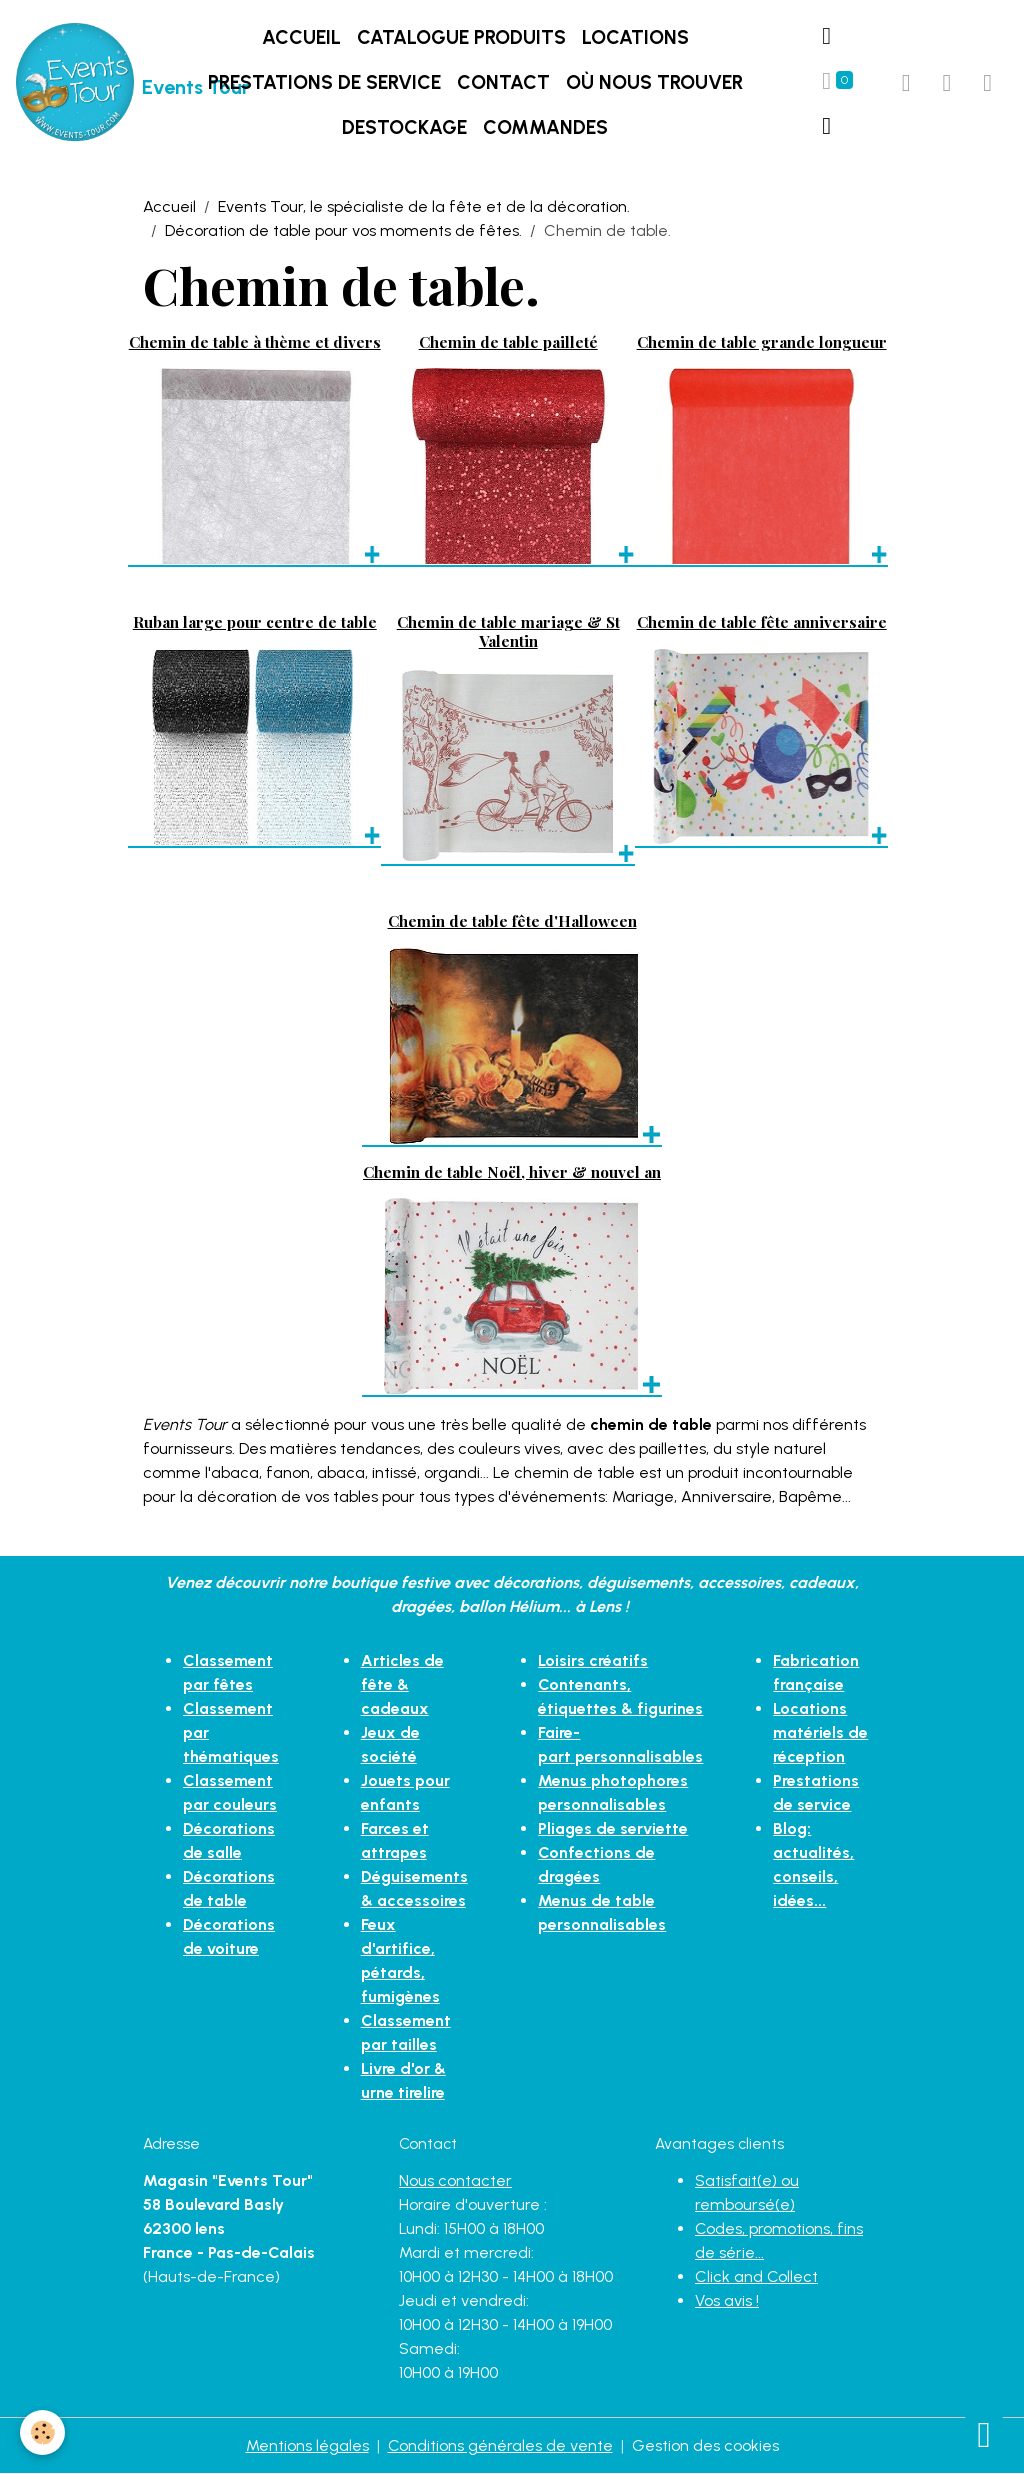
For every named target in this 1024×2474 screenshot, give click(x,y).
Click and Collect (756, 2276)
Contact (503, 82)
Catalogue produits (461, 37)
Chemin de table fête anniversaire (762, 621)
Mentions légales (307, 2445)
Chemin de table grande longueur (762, 341)
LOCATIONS (635, 37)
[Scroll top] (984, 2434)
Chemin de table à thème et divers (255, 341)
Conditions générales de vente (500, 2445)
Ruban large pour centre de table (255, 621)
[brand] (80, 83)
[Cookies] (42, 2432)
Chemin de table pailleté (508, 341)
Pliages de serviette (613, 1828)
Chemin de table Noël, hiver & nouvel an (512, 1171)
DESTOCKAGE (404, 127)
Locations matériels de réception (820, 1732)
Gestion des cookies (705, 2445)
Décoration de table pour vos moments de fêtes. (343, 230)
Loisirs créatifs (593, 1660)
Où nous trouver (654, 82)
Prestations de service (324, 82)
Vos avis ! (727, 2300)
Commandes (545, 127)
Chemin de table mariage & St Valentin (508, 630)
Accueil (301, 37)
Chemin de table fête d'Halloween (512, 920)
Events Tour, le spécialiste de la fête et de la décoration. (424, 206)
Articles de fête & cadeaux (402, 1684)
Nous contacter (455, 2180)
